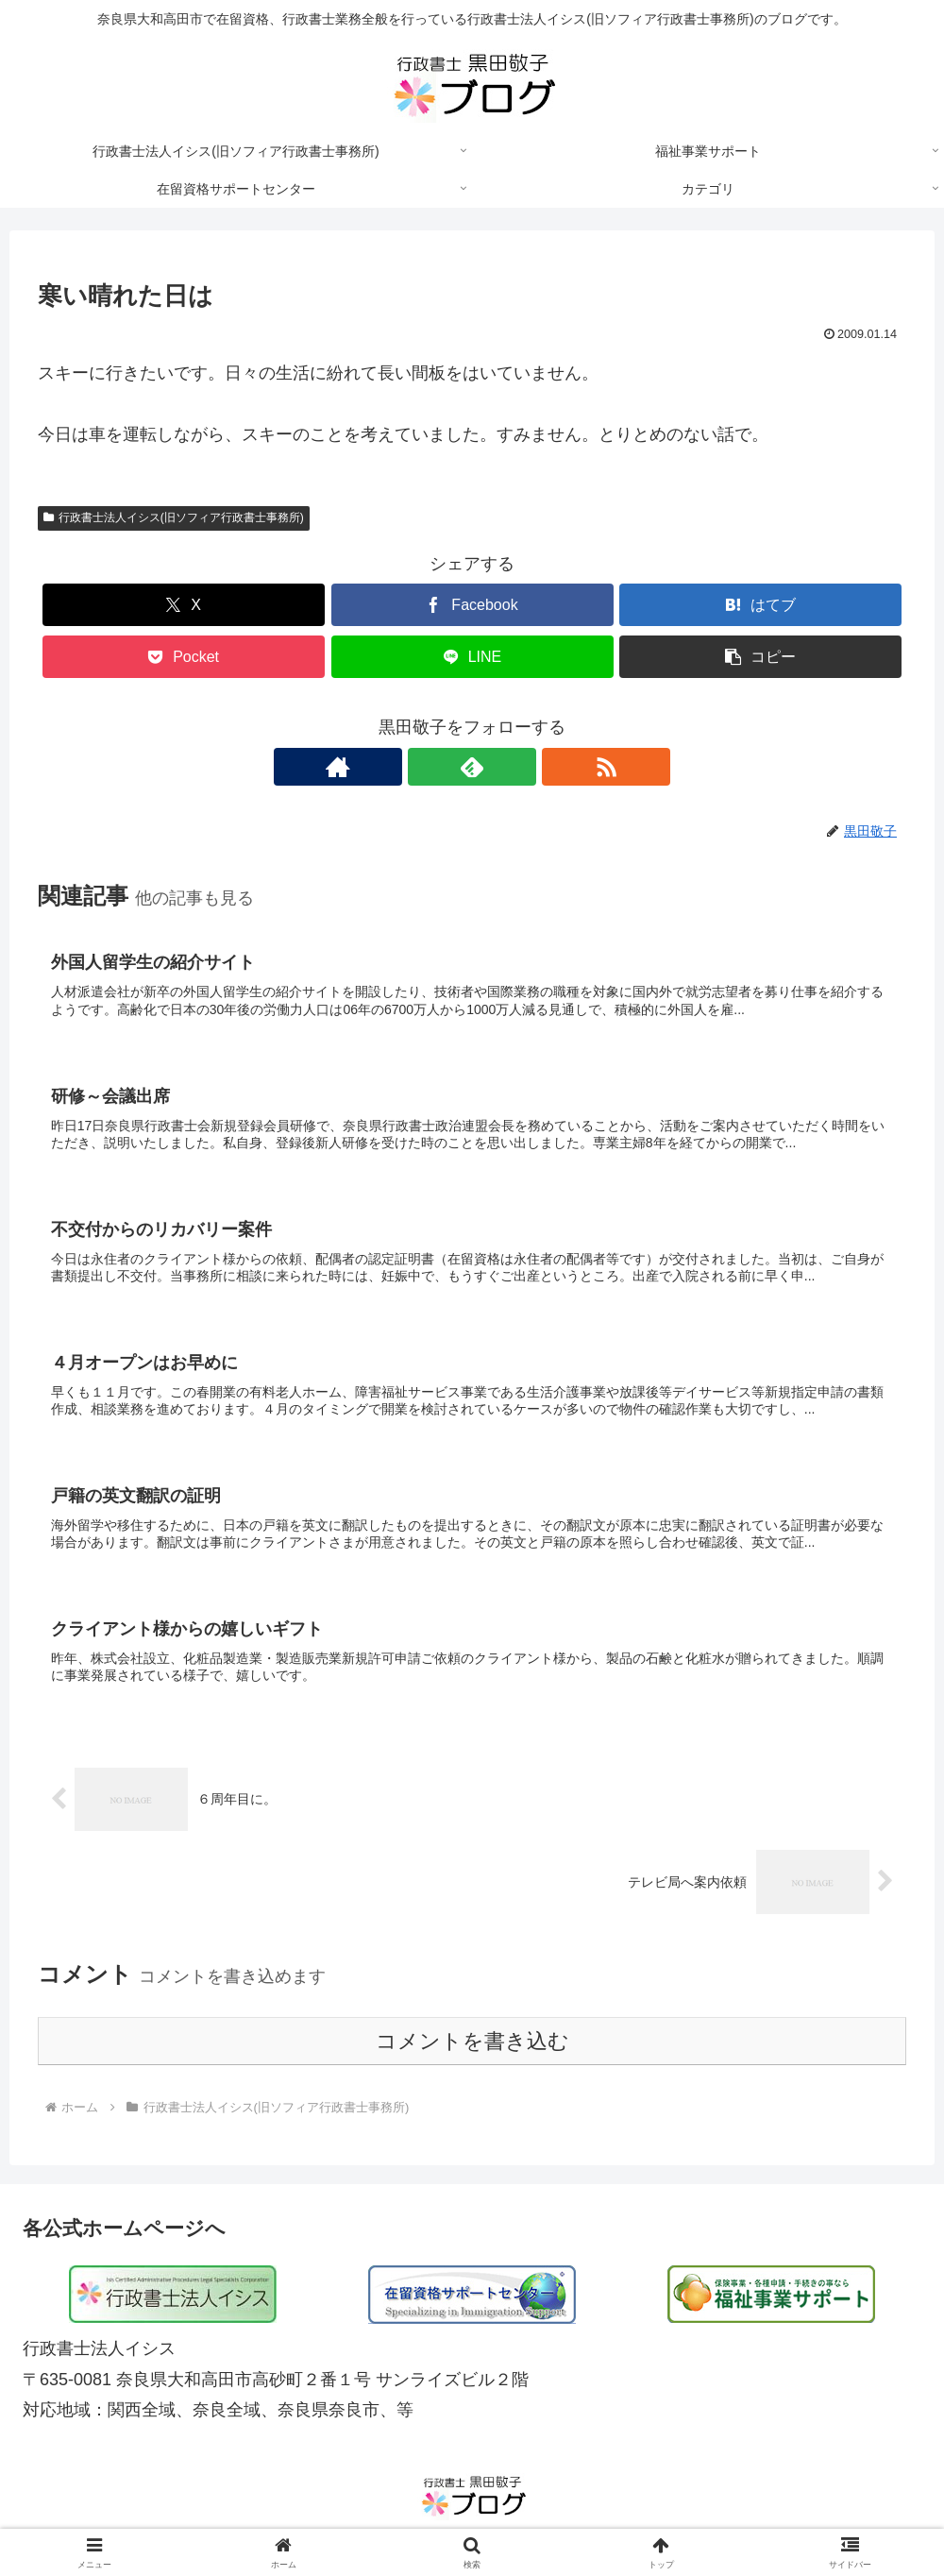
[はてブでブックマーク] (760, 605)
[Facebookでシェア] (472, 605)
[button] (760, 657)
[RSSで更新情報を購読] (515, 767)
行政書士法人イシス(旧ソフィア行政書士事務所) (173, 517)
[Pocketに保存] (183, 657)
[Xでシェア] (183, 605)
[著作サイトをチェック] (428, 767)
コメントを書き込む (472, 2050)
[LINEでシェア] (472, 657)
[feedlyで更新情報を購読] (472, 767)
